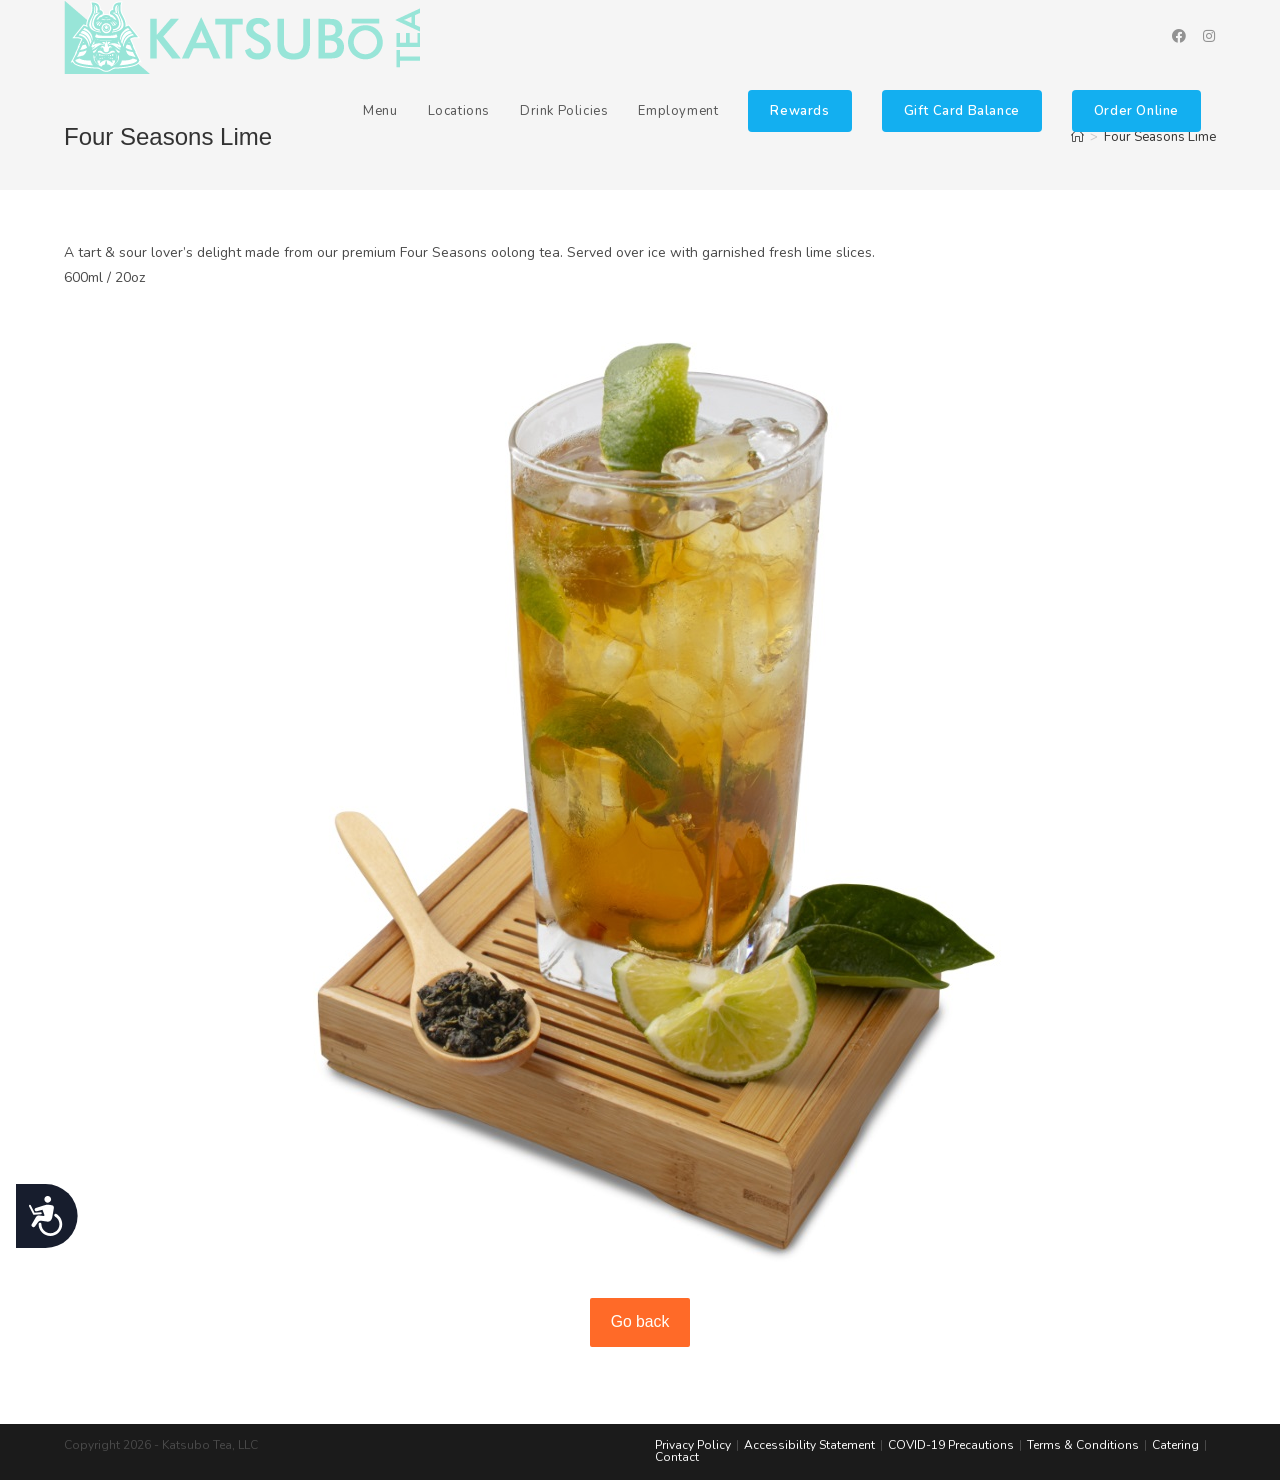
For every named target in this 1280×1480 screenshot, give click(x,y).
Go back (640, 1321)
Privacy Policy (693, 1445)
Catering (1175, 1445)
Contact (677, 1457)
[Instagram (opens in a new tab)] (1209, 36)
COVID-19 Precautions (951, 1445)
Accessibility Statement (809, 1445)
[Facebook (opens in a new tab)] (1179, 36)
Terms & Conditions (1083, 1445)
